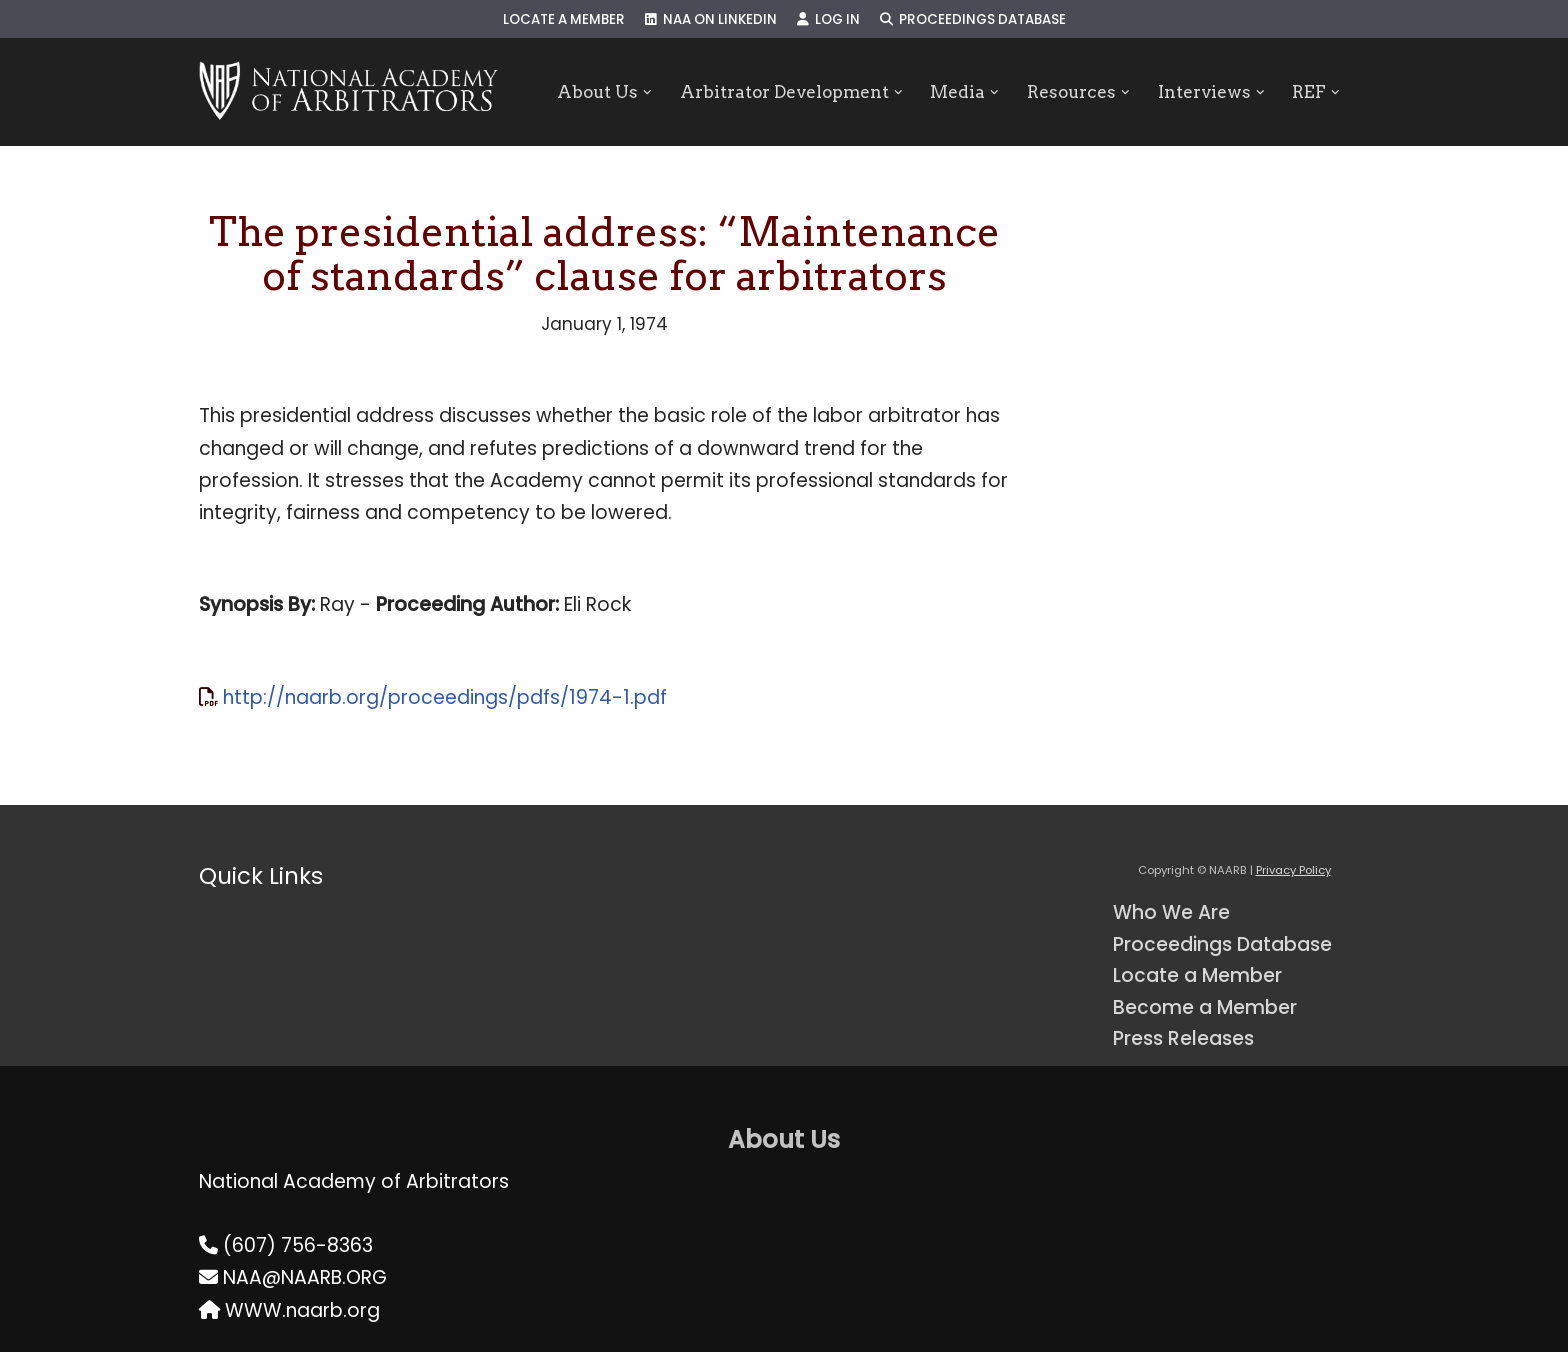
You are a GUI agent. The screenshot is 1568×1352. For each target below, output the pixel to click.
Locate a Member (564, 19)
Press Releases (1183, 1038)
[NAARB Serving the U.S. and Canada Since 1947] (348, 92)
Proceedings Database (973, 19)
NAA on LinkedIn (711, 19)
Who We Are (1171, 912)
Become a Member (1205, 1007)
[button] (647, 92)
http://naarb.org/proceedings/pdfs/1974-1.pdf (445, 697)
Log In (828, 19)
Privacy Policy (1293, 870)
